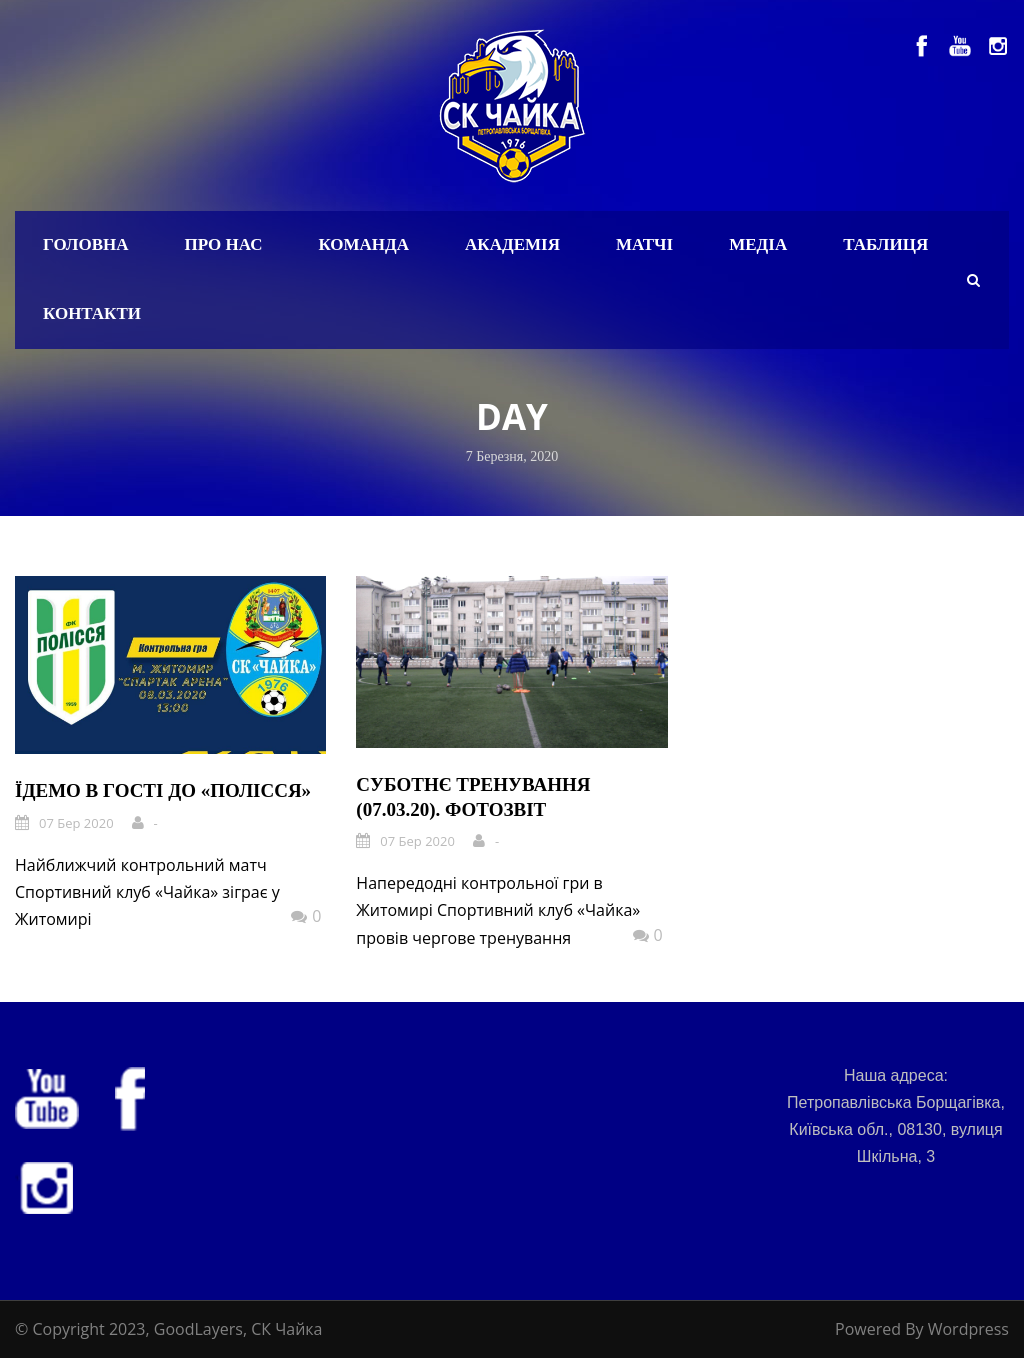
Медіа (758, 244)
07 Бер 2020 (76, 823)
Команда (363, 244)
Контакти (92, 313)
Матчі (644, 244)
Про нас (224, 244)
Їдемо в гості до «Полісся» (163, 790)
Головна (86, 244)
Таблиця (885, 244)
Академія (512, 244)
